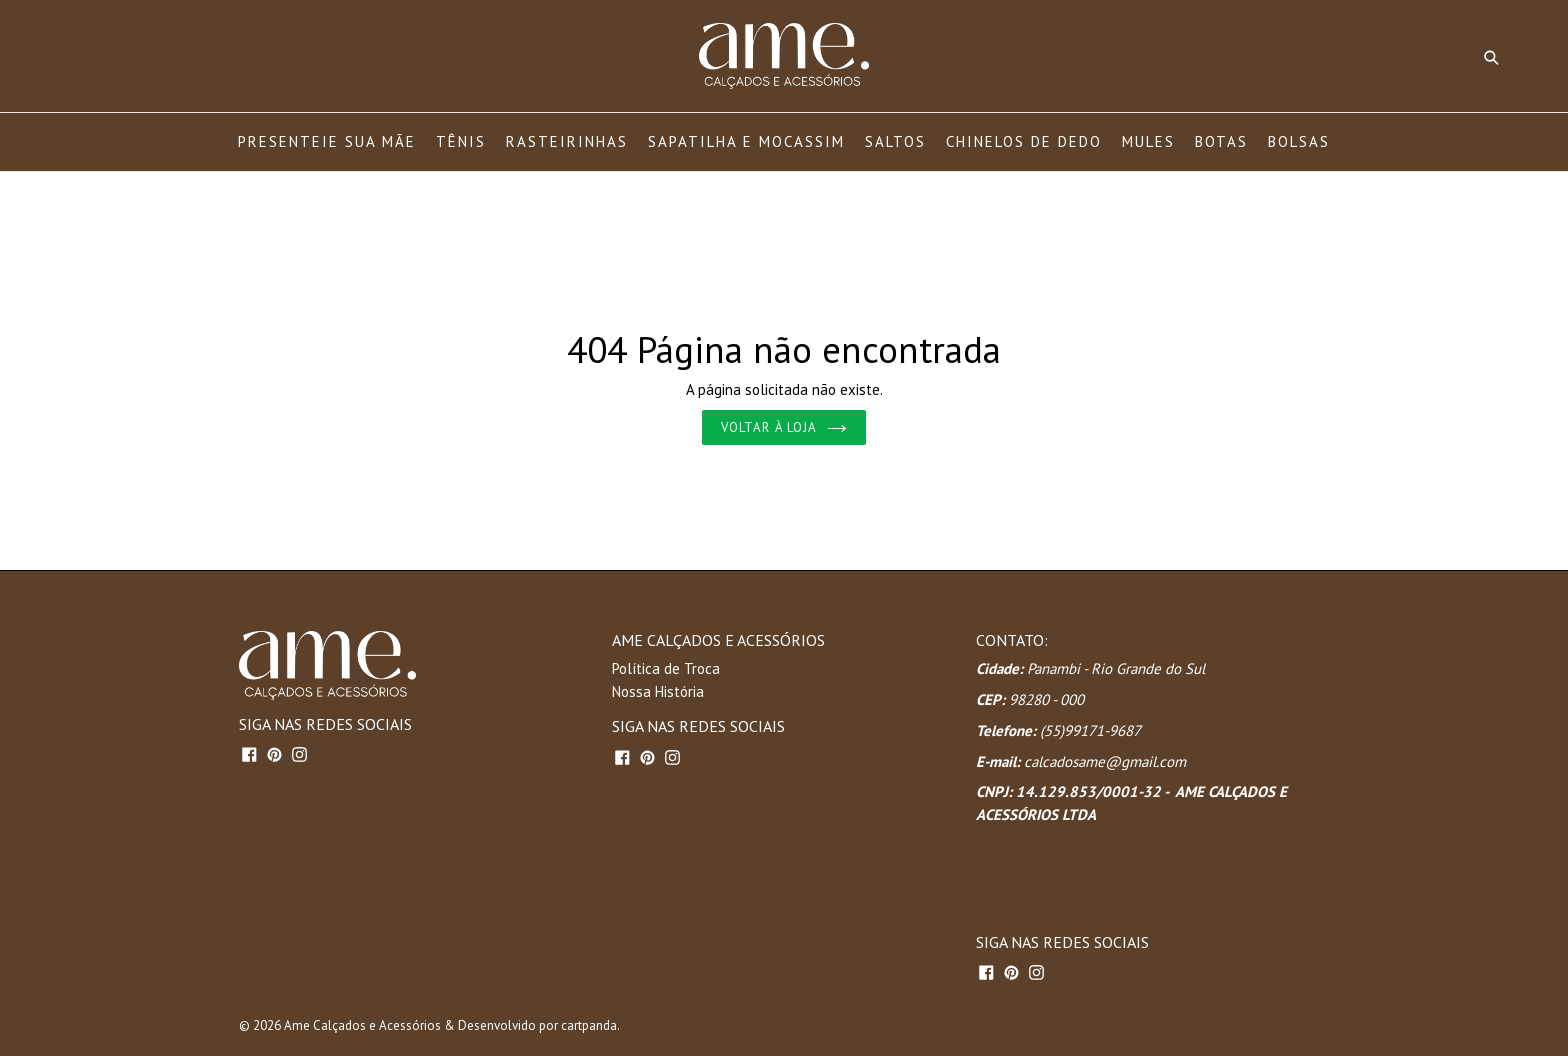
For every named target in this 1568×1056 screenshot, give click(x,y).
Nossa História (658, 691)
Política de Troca (666, 668)
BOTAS (1221, 141)
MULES (1148, 141)
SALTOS (895, 141)
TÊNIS (461, 141)
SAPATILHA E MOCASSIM (746, 141)
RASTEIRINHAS (567, 141)
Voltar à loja (784, 427)
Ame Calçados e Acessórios (362, 1025)
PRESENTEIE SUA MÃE (327, 141)
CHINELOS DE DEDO (1024, 141)
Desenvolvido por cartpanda (537, 1025)
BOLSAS (1299, 141)
